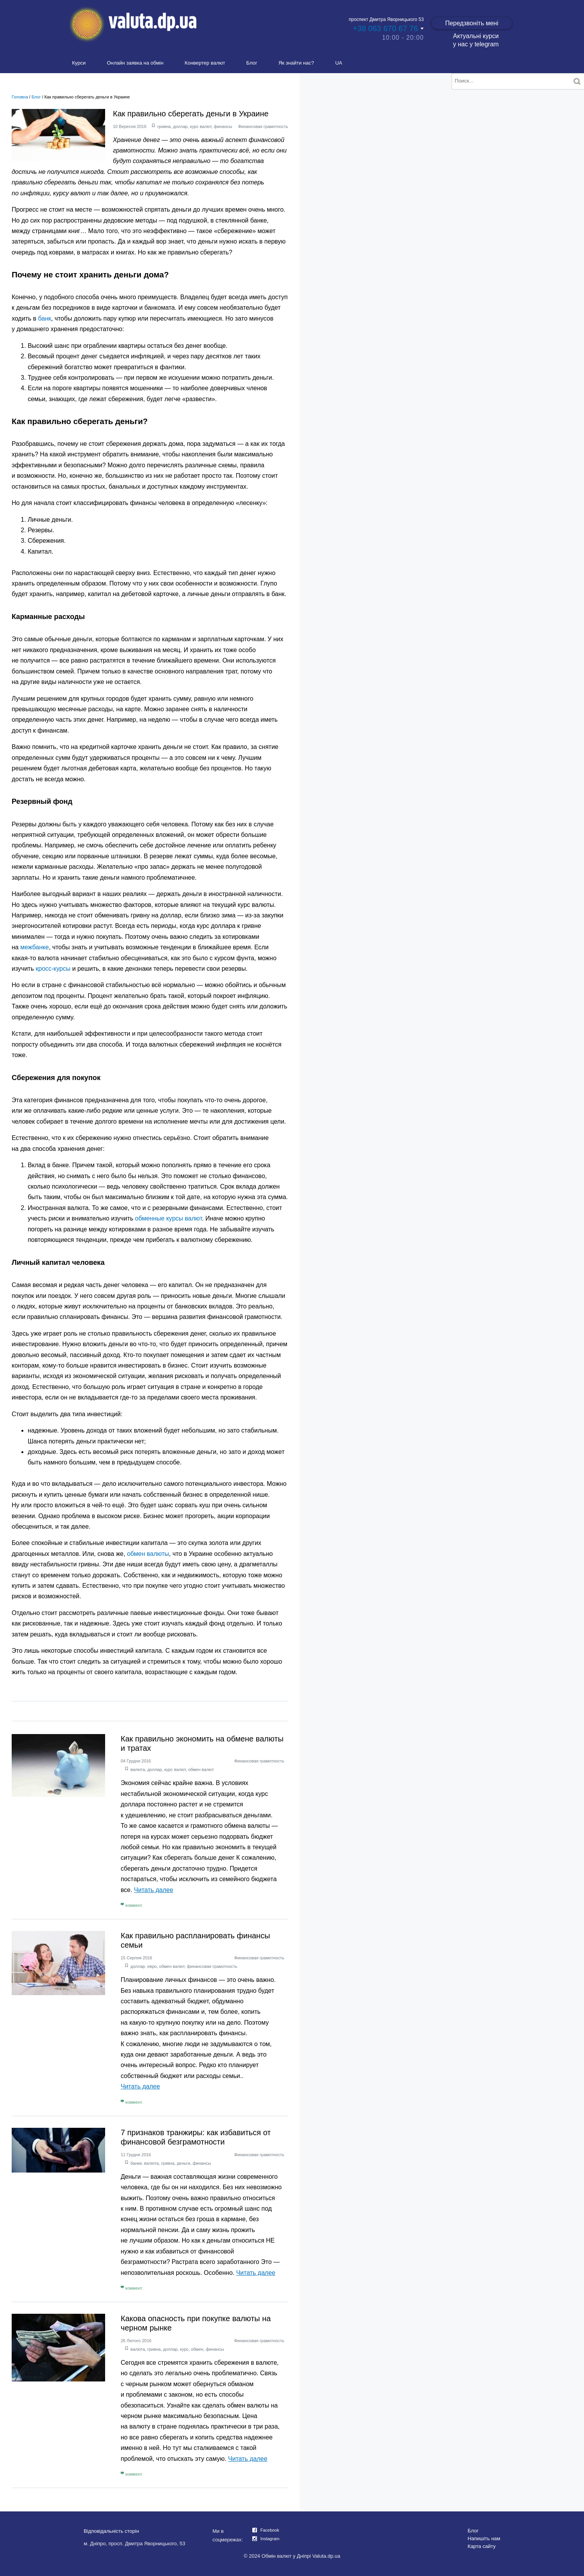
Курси (79, 63)
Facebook (269, 2530)
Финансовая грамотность (263, 126)
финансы (223, 126)
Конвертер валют (205, 63)
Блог (251, 63)
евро (152, 1966)
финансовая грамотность (212, 1966)
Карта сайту (482, 2546)
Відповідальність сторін (111, 2531)
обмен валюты (148, 1553)
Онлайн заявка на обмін (135, 63)
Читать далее (153, 1890)
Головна (20, 97)
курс (184, 2349)
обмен (197, 2349)
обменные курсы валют (168, 1218)
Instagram (270, 2538)
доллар (180, 126)
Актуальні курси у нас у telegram (475, 40)
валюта (137, 1769)
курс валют (200, 126)
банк (44, 318)
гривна (164, 126)
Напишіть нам (484, 2538)
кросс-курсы (52, 968)
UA (338, 63)
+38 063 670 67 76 (385, 28)
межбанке (34, 947)
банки (136, 2163)
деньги (183, 2163)
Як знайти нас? (296, 63)
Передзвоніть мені (471, 23)
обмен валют (201, 1769)
